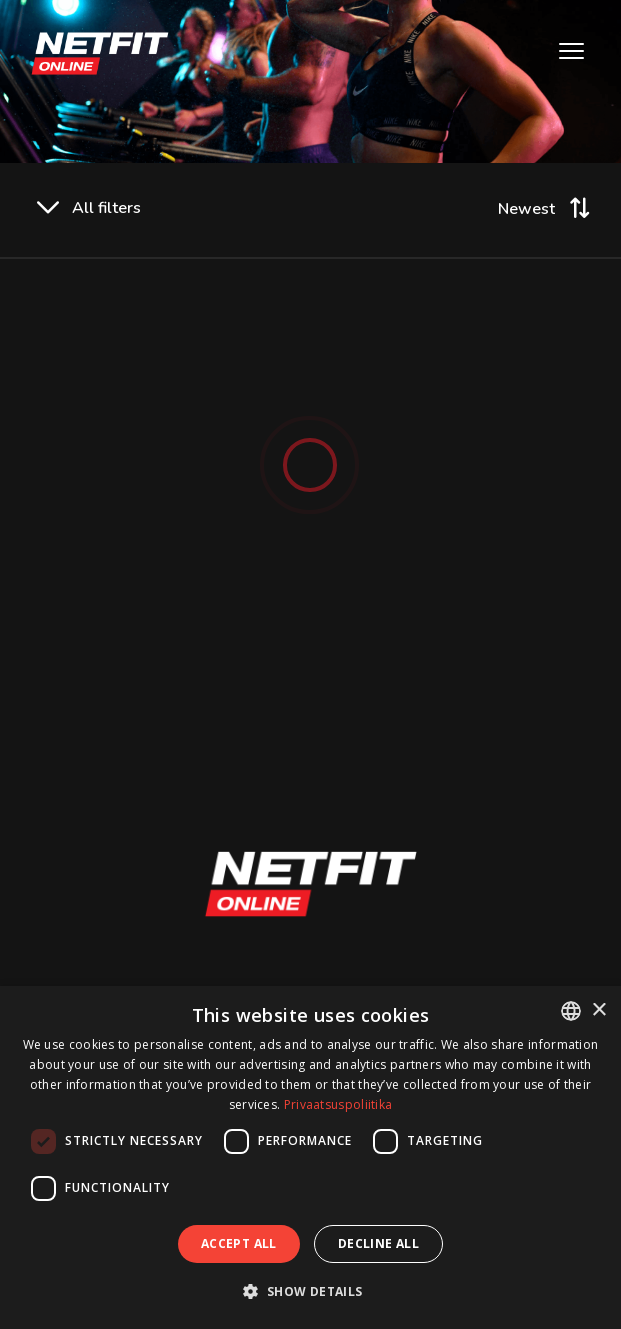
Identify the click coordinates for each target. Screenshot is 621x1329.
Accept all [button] (239, 1243)
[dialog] (310, 1157)
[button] (310, 1291)
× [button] (598, 1010)
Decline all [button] (378, 1243)
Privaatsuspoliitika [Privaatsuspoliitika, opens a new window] (338, 1104)
